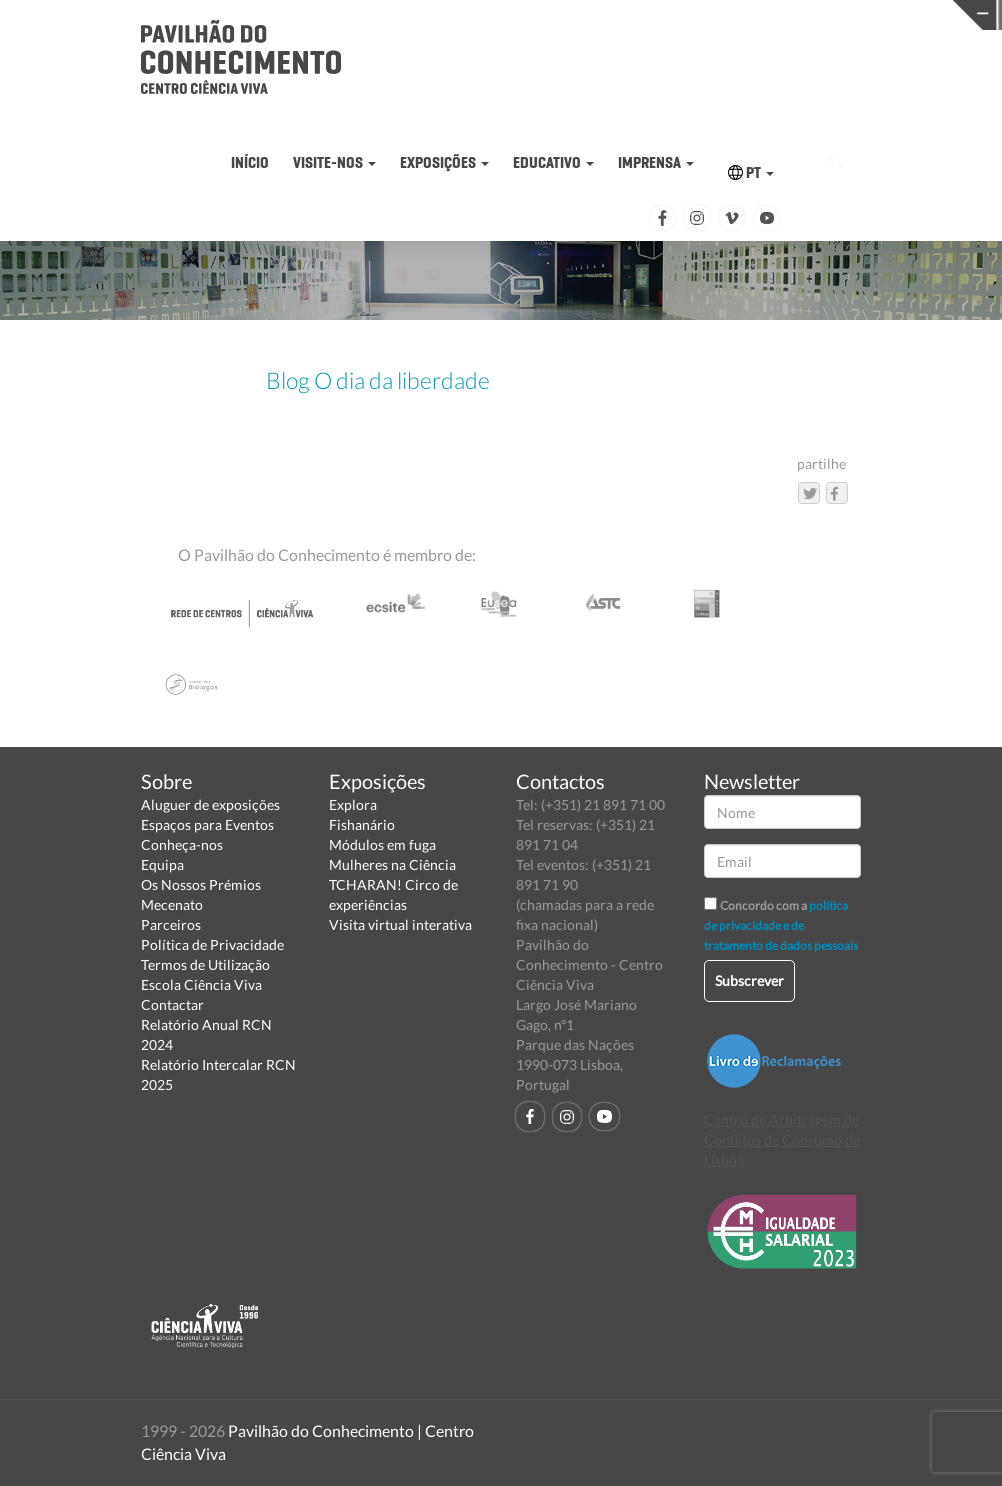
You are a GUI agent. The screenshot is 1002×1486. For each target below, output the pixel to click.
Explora (353, 804)
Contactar (172, 1004)
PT (751, 172)
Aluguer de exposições (210, 804)
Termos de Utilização (205, 964)
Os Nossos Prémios (201, 884)
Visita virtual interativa (400, 924)
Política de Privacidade (212, 944)
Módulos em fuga (382, 844)
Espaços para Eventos (207, 824)
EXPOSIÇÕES (444, 162)
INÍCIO (250, 162)
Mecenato (172, 904)
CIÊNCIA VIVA (685, 13)
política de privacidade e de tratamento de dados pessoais (781, 925)
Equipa (162, 864)
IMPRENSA (656, 162)
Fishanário (362, 824)
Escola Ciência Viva (201, 984)
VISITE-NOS (334, 162)
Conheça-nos (182, 844)
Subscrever (749, 980)
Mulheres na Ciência (392, 864)
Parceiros (171, 924)
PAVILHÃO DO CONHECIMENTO (468, 15)
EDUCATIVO (553, 162)
